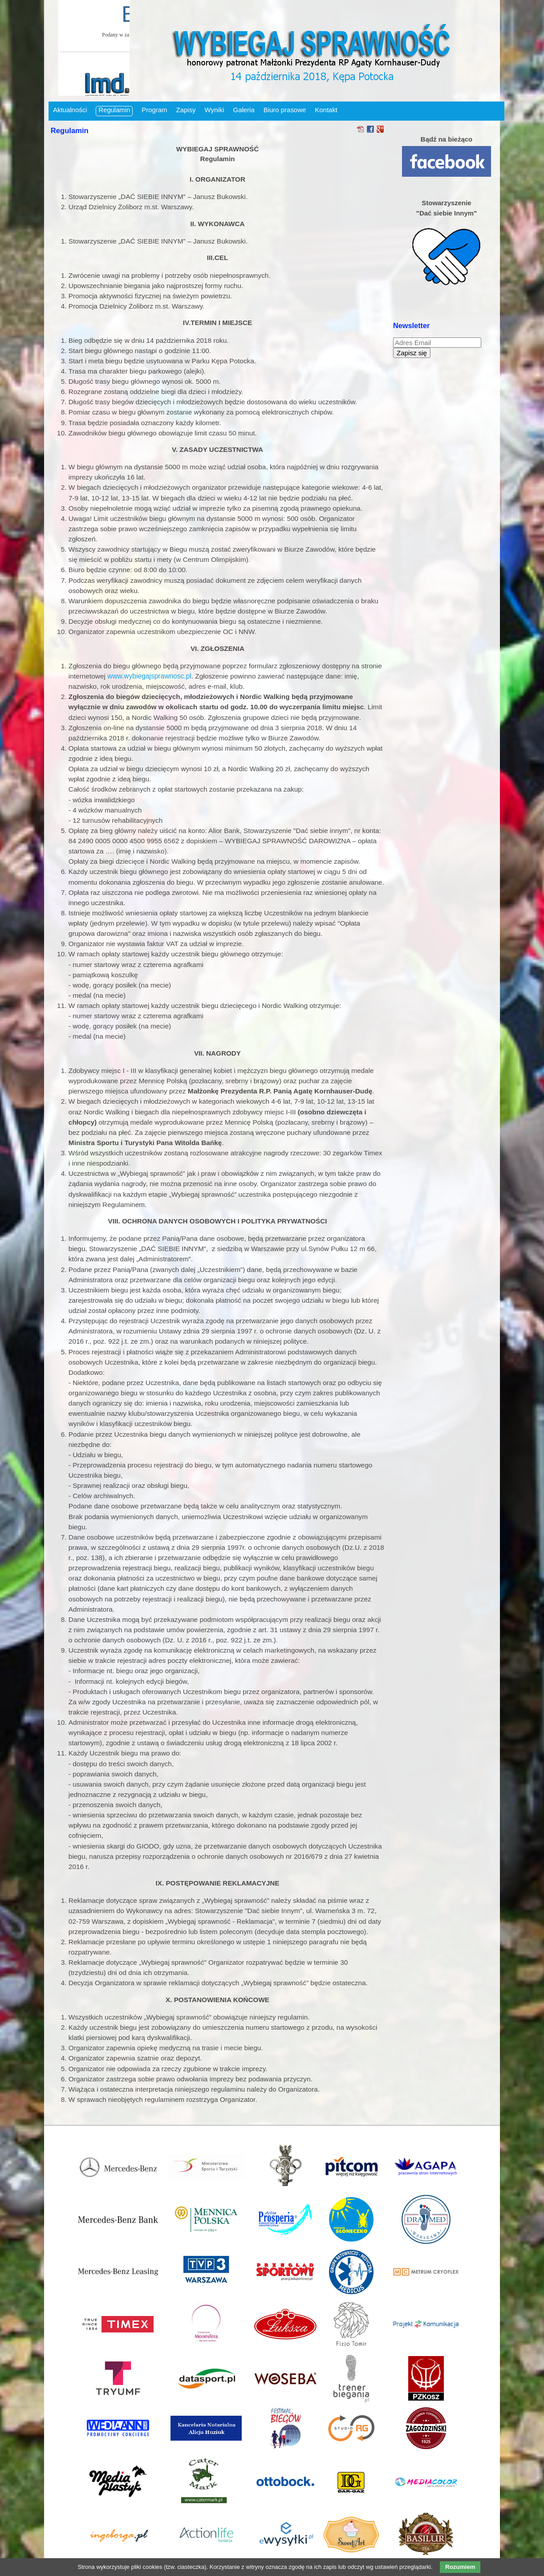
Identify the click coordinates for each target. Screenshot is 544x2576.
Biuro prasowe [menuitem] (285, 110)
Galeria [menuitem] (244, 110)
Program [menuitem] (154, 110)
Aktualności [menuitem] (70, 110)
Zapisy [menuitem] (186, 110)
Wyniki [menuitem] (214, 110)
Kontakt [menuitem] (326, 110)
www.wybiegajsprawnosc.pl (149, 676)
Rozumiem (460, 2567)
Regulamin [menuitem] (114, 110)
